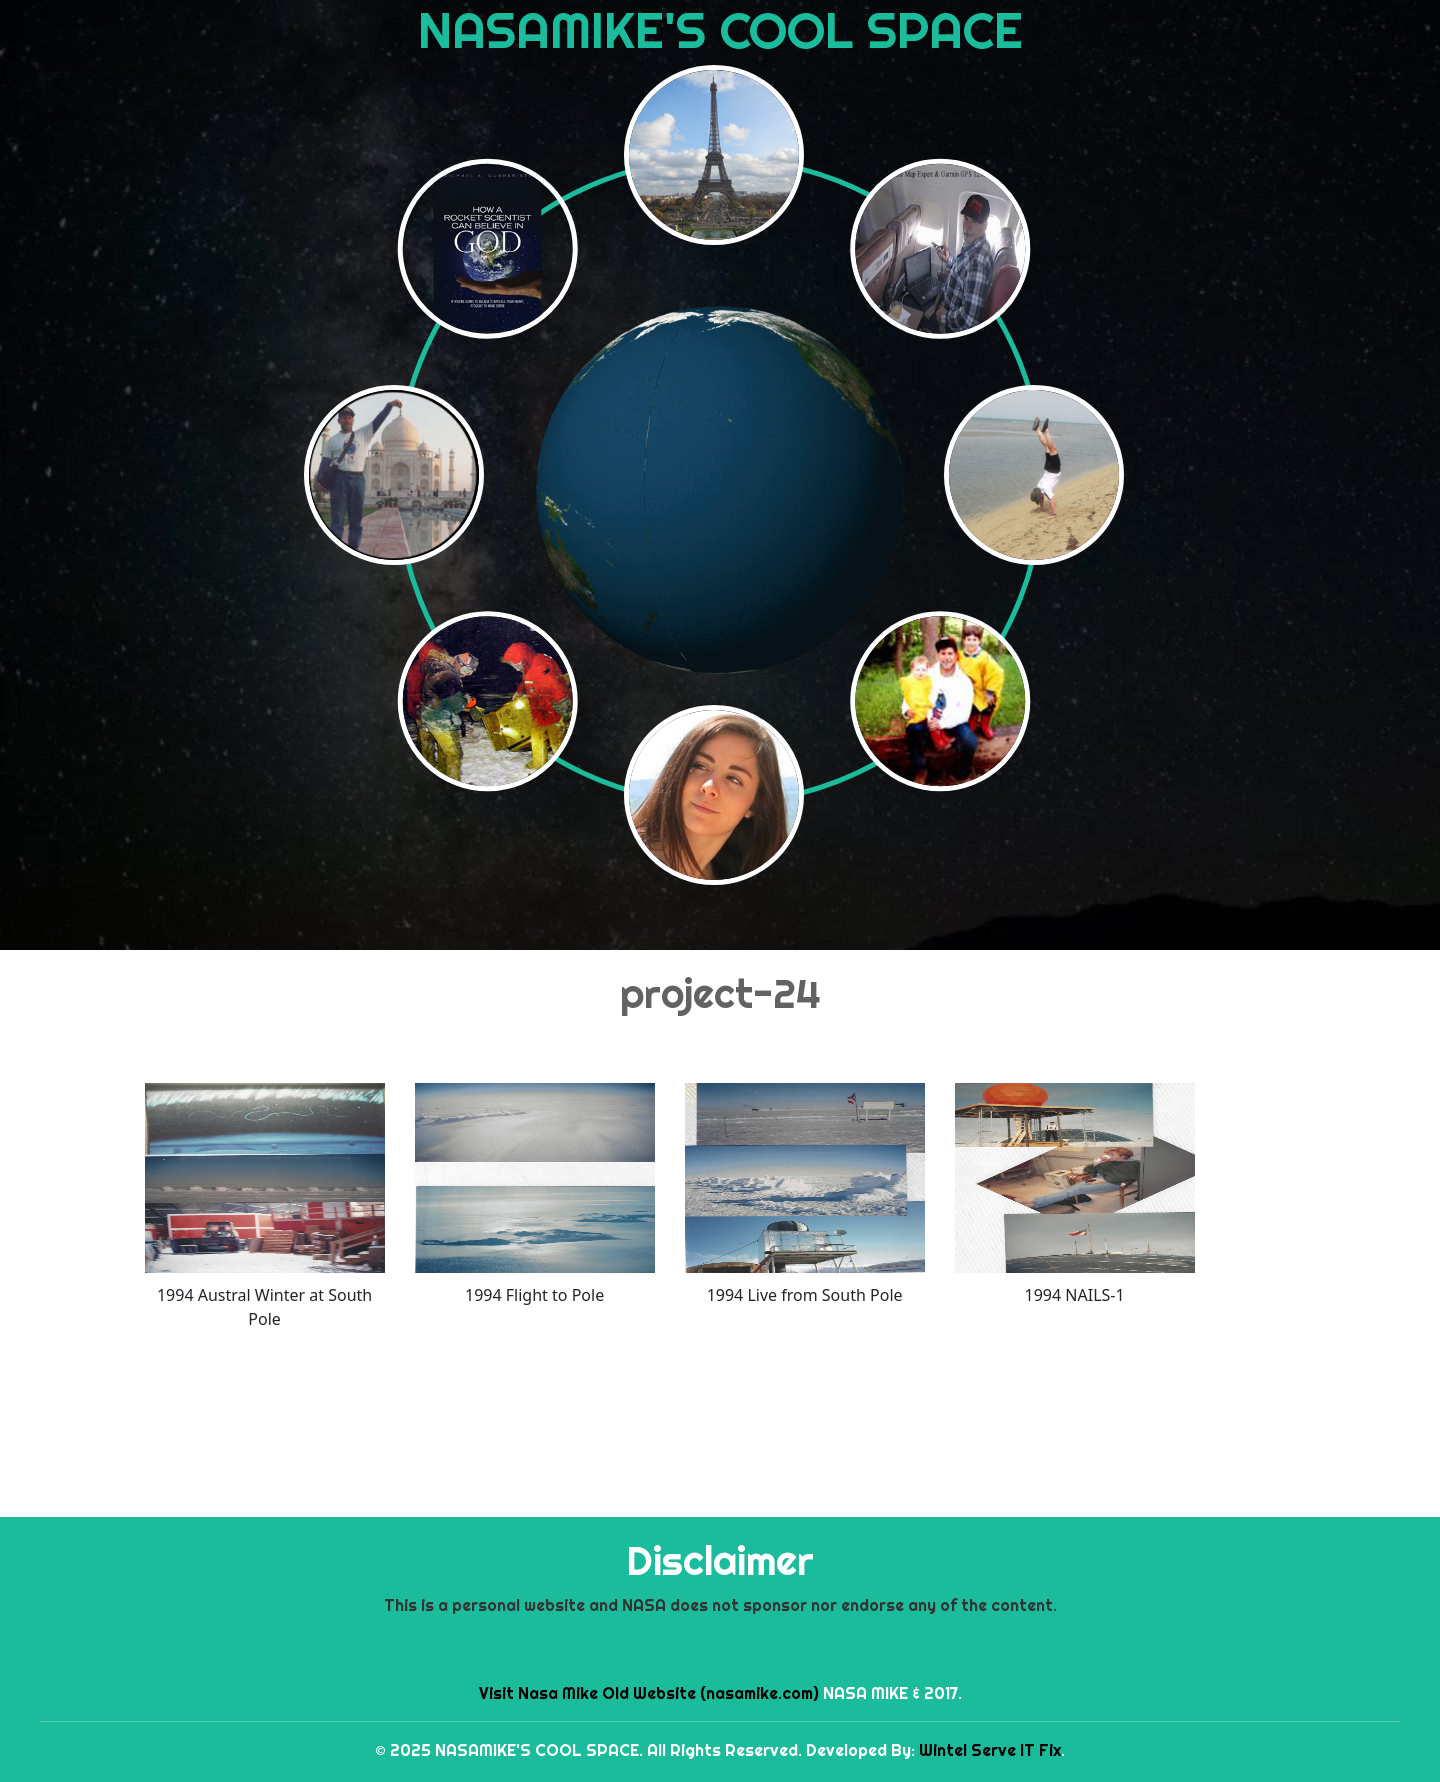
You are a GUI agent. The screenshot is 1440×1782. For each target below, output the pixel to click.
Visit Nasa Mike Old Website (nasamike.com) (649, 1693)
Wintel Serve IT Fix (990, 1750)
